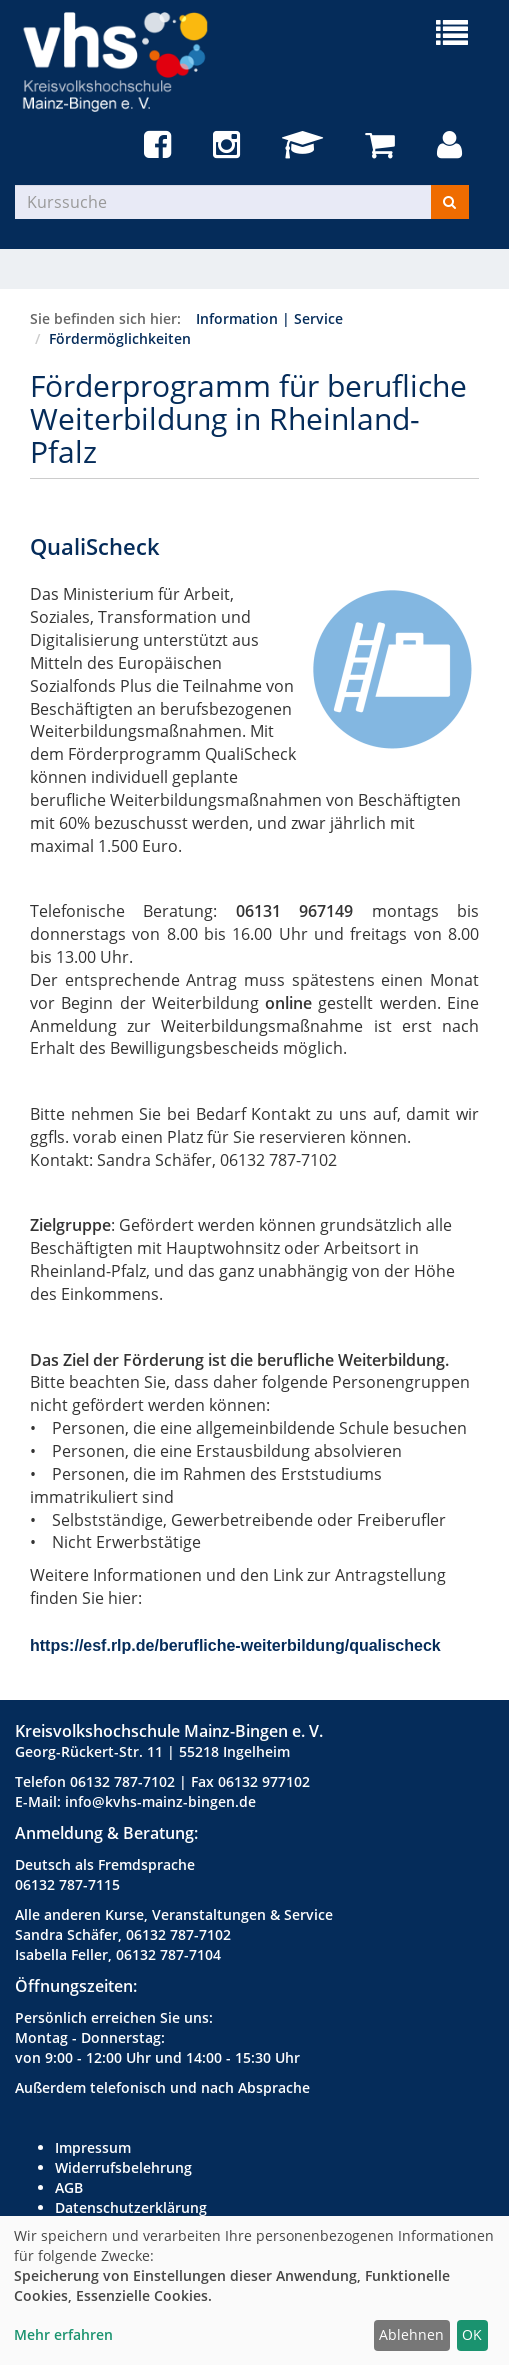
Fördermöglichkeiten (120, 338)
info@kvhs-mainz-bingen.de (160, 1801)
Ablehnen (411, 2334)
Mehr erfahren (63, 2334)
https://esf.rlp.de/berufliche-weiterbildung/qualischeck (235, 1645)
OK (472, 2334)
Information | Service (269, 318)
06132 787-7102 (122, 1781)
